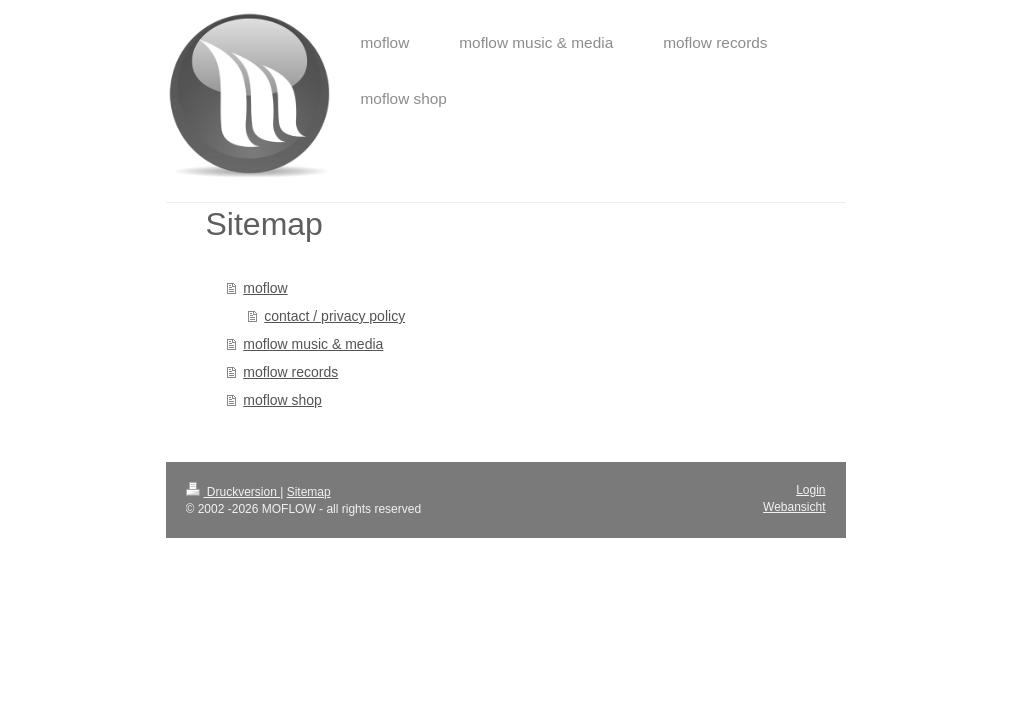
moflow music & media (313, 344)
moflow (265, 288)
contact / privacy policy (334, 316)
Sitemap (309, 492)
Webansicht (794, 507)
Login (810, 490)
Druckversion (233, 492)
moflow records (290, 372)
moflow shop (282, 400)
